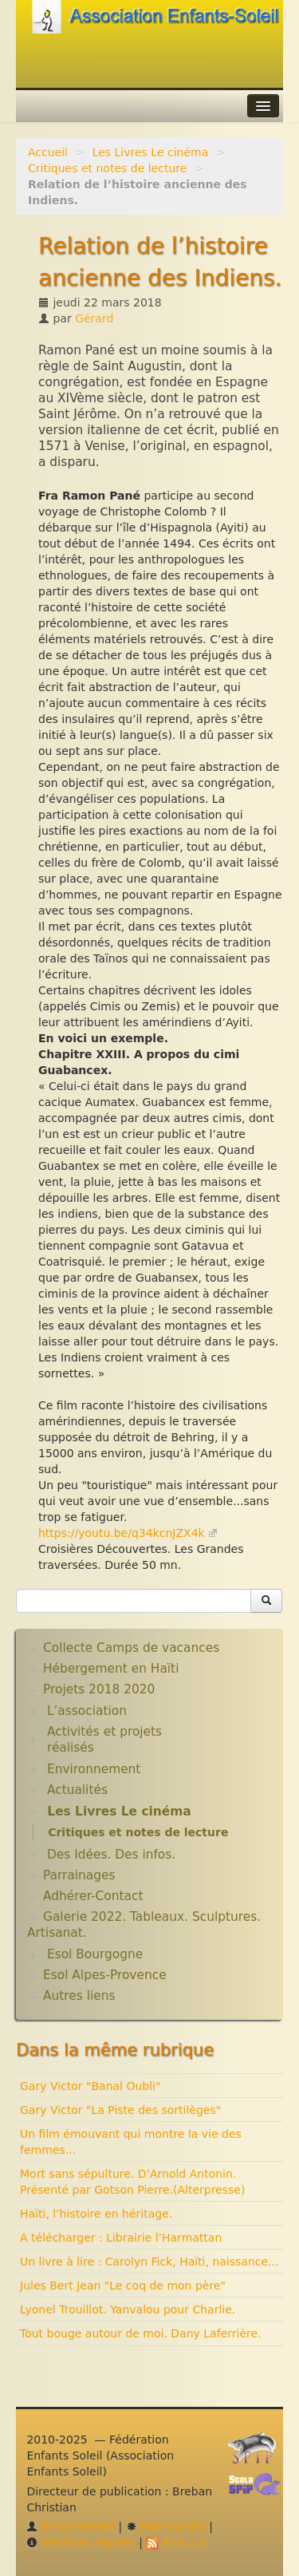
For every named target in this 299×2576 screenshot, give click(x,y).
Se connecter (70, 2526)
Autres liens (79, 1996)
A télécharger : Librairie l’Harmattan (121, 2237)
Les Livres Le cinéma (150, 152)
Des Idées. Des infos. (111, 1854)
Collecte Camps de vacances (131, 1648)
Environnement (94, 1769)
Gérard (94, 318)
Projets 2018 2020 (99, 1689)
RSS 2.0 (176, 2542)
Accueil (48, 152)
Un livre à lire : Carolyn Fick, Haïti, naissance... (149, 2261)
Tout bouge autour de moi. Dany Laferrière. (141, 2333)
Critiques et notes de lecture (107, 168)
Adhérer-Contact (93, 1896)
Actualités (77, 1790)
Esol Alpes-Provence (105, 1975)
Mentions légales (80, 2542)
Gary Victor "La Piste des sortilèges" (120, 2110)
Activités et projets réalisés (104, 1740)
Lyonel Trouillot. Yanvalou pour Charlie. (127, 2309)
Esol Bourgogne (95, 1954)
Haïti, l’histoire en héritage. (96, 2213)
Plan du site (166, 2526)
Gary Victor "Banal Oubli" (90, 2086)
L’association (87, 1711)
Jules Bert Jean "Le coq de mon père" (123, 2285)
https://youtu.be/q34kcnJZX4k (121, 1533)
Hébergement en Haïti (111, 1668)
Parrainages (79, 1875)
